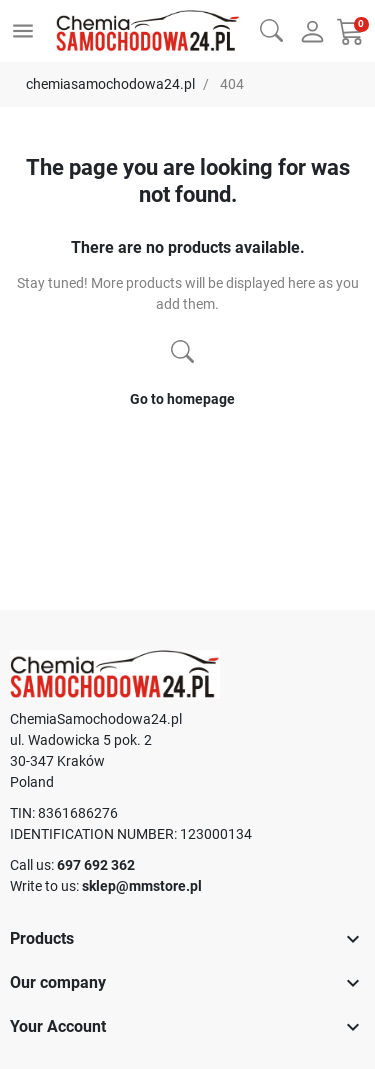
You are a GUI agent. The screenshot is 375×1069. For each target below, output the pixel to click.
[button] (271, 28)
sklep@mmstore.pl (142, 886)
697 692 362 (96, 865)
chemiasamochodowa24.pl (110, 84)
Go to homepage (182, 399)
